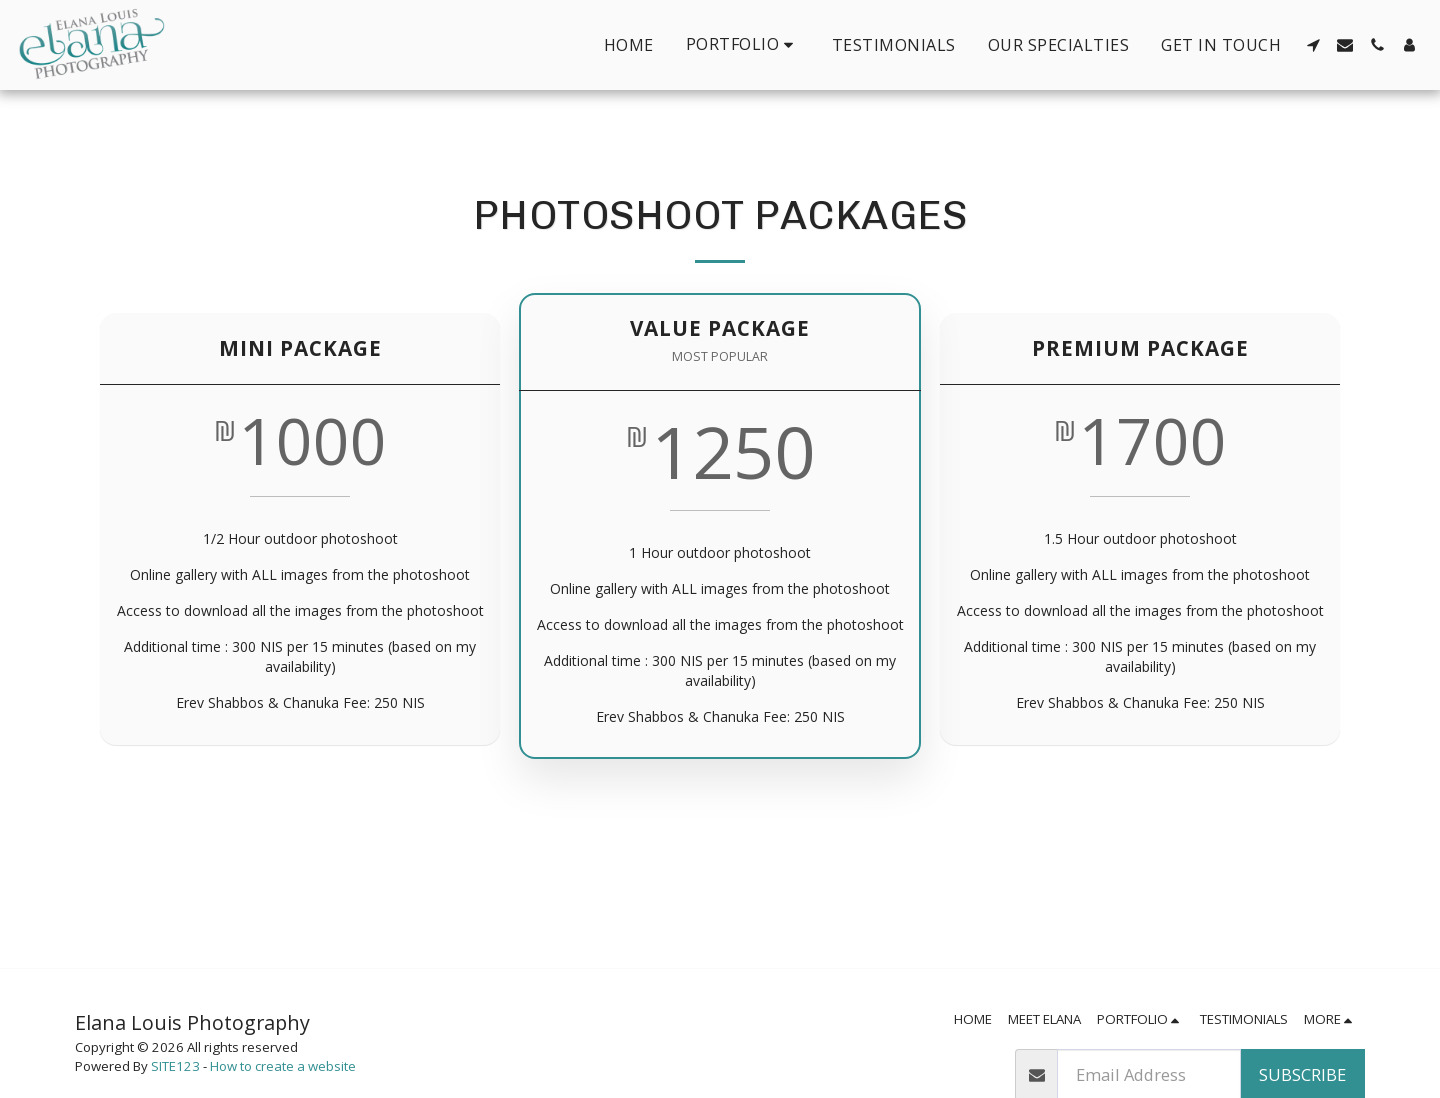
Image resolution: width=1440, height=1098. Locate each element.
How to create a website (283, 1066)
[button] (743, 44)
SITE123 (175, 1066)
